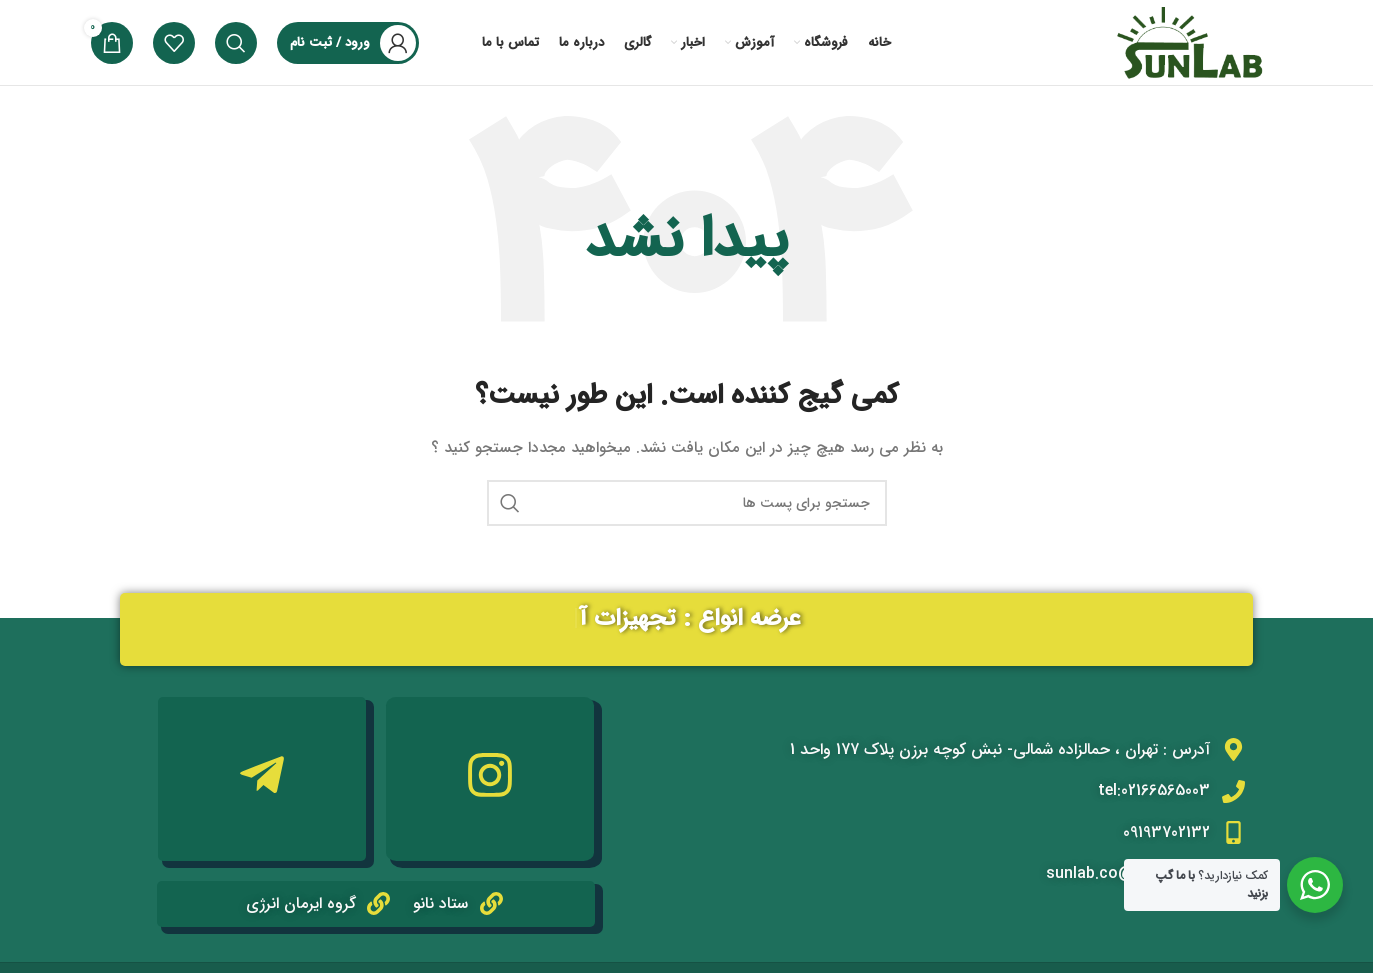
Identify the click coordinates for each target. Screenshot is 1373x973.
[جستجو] (236, 43)
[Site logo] (1188, 42)
